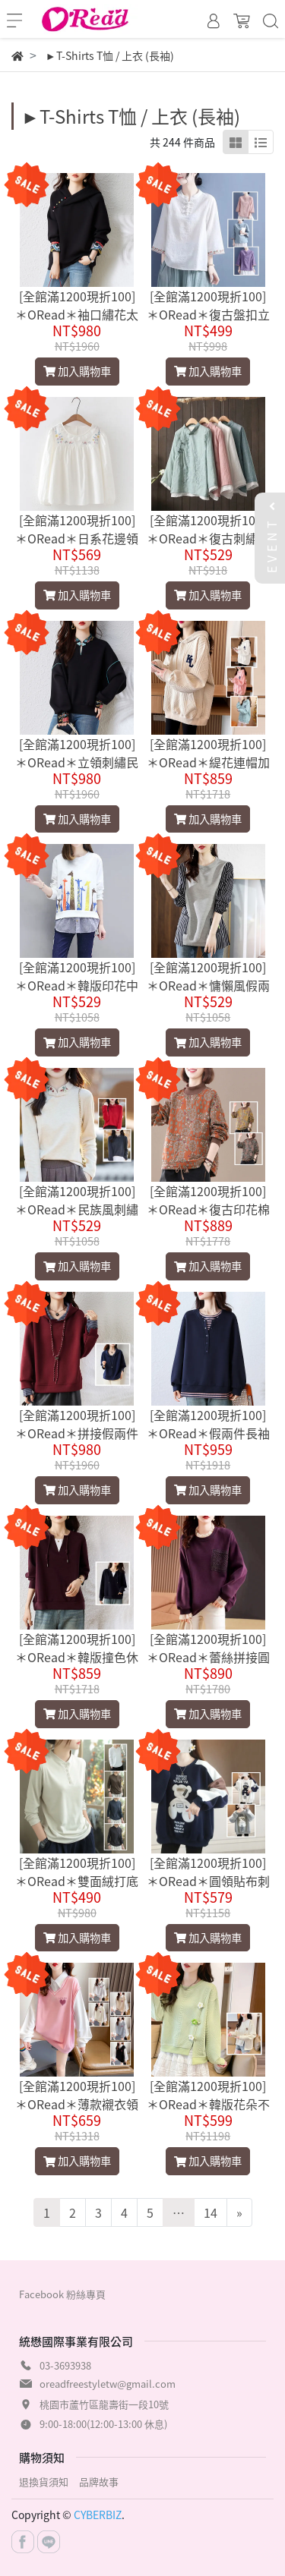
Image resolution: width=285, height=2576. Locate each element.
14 (210, 2212)
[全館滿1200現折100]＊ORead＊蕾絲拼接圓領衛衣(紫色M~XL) (208, 1657)
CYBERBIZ (98, 2514)
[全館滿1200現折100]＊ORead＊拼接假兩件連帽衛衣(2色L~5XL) (76, 1433)
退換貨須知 (43, 2481)
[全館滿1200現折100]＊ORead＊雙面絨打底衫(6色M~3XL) (76, 1880)
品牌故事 (99, 2481)
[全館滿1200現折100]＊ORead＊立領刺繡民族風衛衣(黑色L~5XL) (76, 762)
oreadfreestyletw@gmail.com (108, 2383)
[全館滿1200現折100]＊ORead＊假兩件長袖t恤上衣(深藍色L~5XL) (208, 1433)
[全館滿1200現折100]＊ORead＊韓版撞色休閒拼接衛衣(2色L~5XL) (76, 1657)
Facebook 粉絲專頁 (62, 2294)
